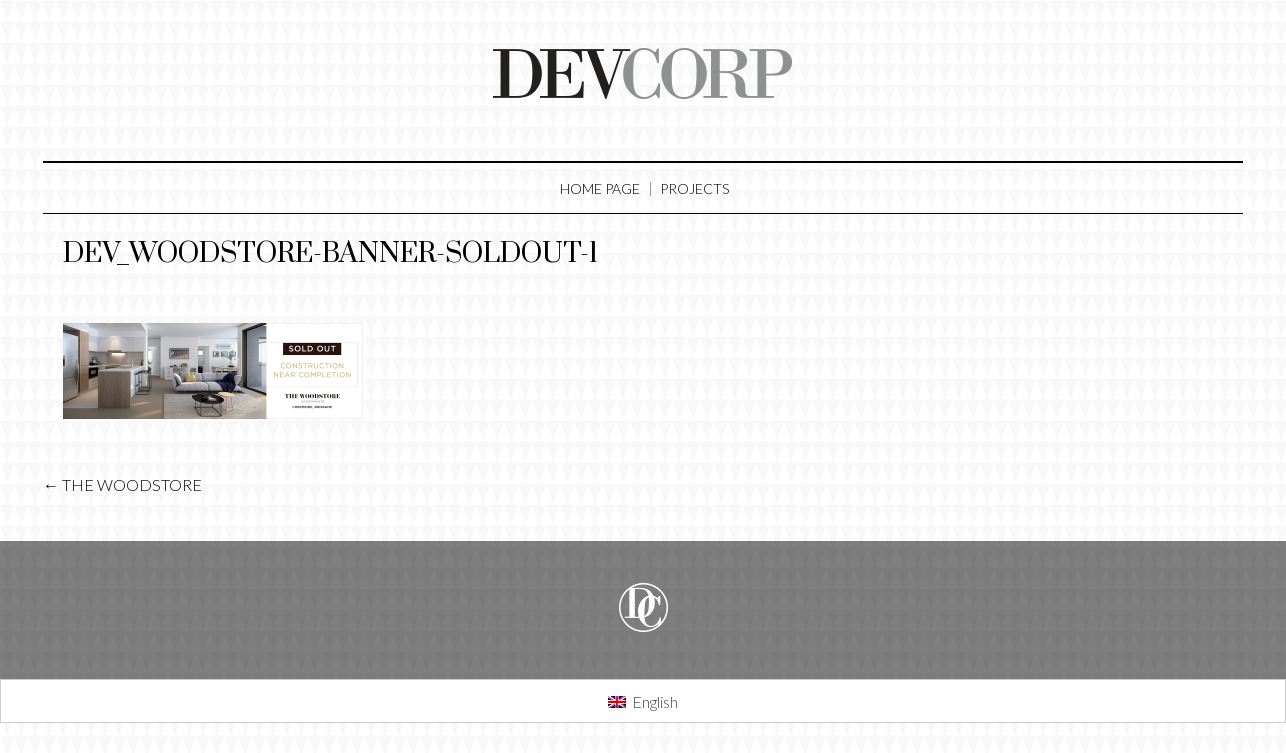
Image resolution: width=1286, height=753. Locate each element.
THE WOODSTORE (122, 484)
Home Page (600, 189)
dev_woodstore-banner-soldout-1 (330, 253)
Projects (694, 189)
